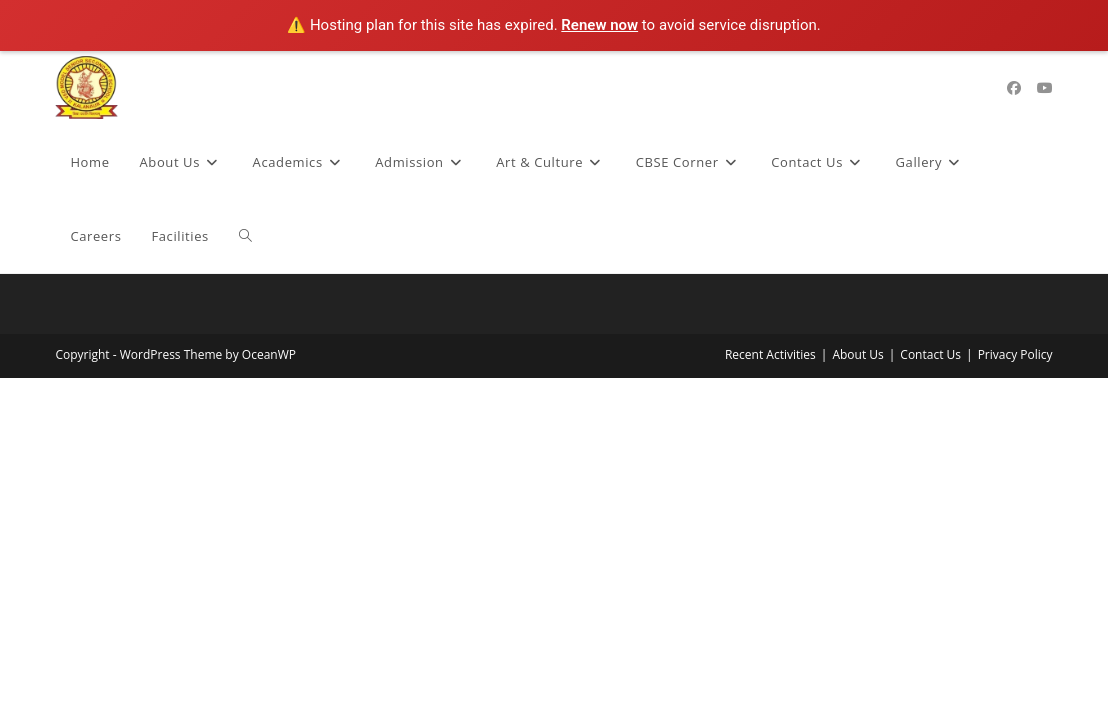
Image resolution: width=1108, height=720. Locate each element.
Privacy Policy (1015, 354)
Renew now (599, 25)
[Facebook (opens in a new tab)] (1014, 88)
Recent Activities (770, 354)
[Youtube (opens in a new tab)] (1045, 88)
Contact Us (930, 354)
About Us (857, 354)
